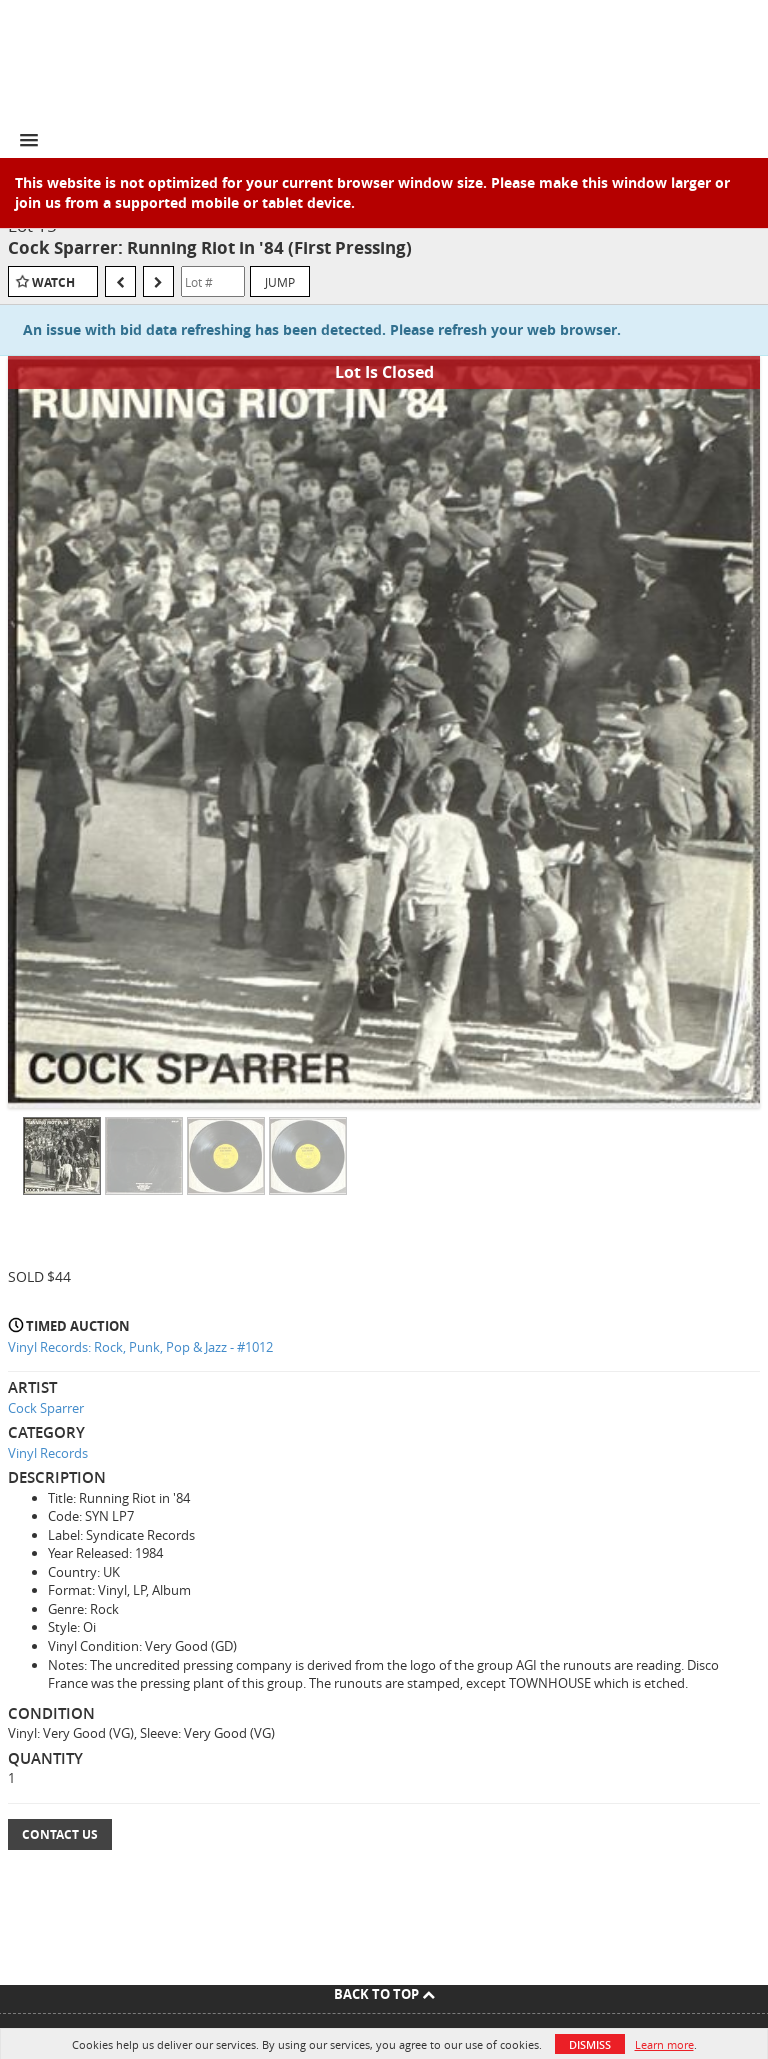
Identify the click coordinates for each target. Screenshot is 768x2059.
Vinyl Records (48, 1453)
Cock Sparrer (46, 1408)
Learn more (664, 2044)
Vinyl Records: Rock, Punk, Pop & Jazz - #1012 (140, 1347)
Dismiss (590, 2044)
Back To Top (384, 1994)
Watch (53, 282)
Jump (280, 282)
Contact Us (60, 1834)
